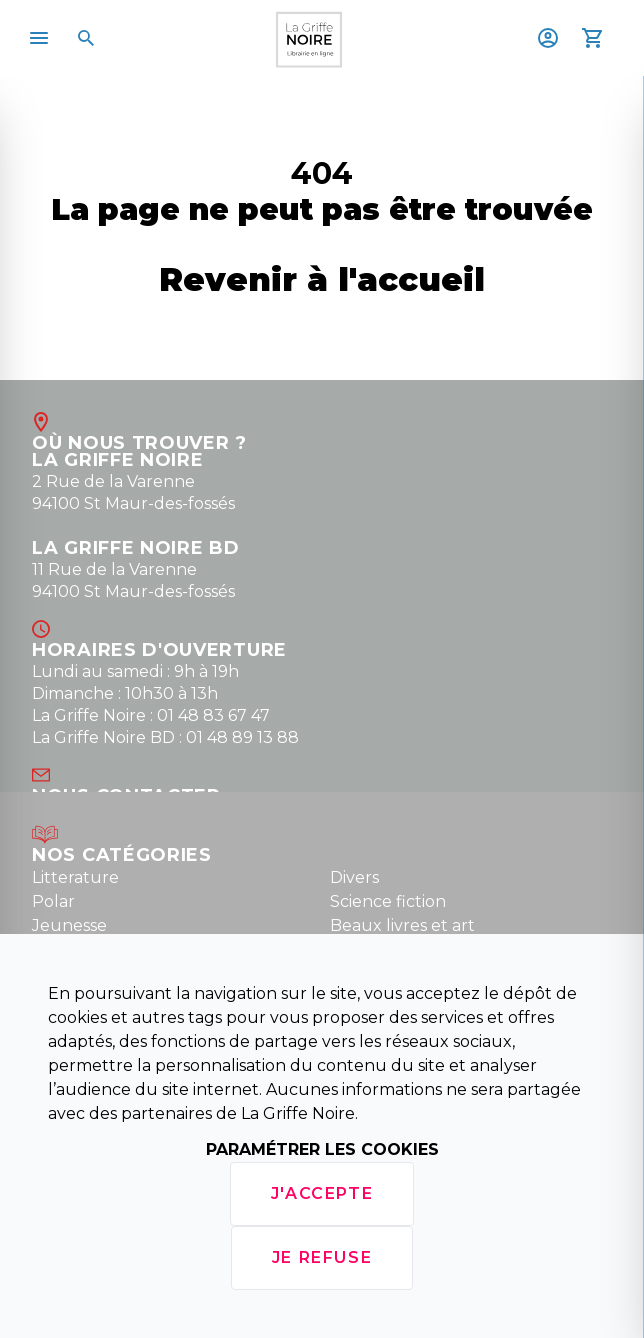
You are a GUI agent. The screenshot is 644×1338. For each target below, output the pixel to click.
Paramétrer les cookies (322, 1149)
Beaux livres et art (402, 925)
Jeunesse (69, 925)
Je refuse (322, 1257)
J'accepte (322, 1193)
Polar (53, 901)
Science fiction (388, 901)
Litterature (75, 877)
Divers (354, 877)
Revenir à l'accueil (322, 279)
